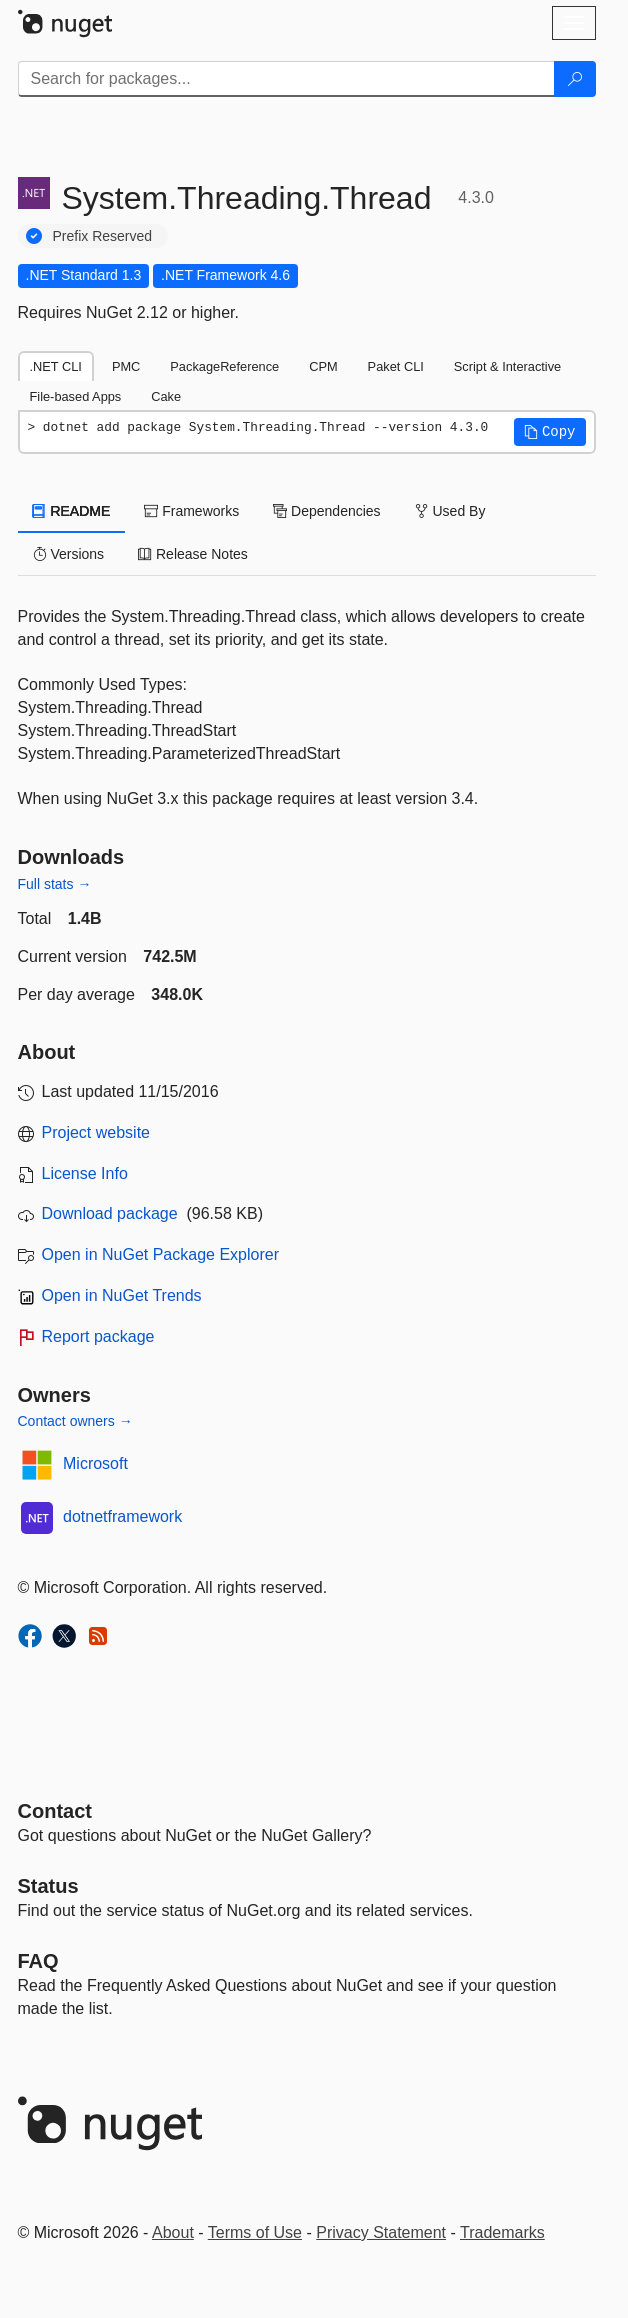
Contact (55, 1811)
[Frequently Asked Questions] (38, 1961)
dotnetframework (122, 1516)
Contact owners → (75, 1421)
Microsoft (95, 1463)
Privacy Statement (381, 2232)
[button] (550, 432)
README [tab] (72, 511)
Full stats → (55, 884)
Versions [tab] (69, 554)
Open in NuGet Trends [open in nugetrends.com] (122, 1295)
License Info (85, 1173)
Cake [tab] (166, 396)
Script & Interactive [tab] (507, 366)
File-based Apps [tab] (76, 396)
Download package (110, 1213)
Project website (96, 1132)
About (173, 2232)
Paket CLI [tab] (396, 366)
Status (48, 1886)
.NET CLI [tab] (56, 366)
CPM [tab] (323, 366)
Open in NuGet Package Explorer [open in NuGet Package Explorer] (160, 1254)
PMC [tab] (126, 366)
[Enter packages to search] (286, 79)
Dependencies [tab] (326, 511)
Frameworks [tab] (191, 511)
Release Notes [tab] (193, 554)
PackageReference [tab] (224, 366)
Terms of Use (255, 2232)
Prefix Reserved (103, 236)
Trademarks (502, 2232)
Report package (98, 1336)
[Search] (575, 79)
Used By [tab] (450, 511)
